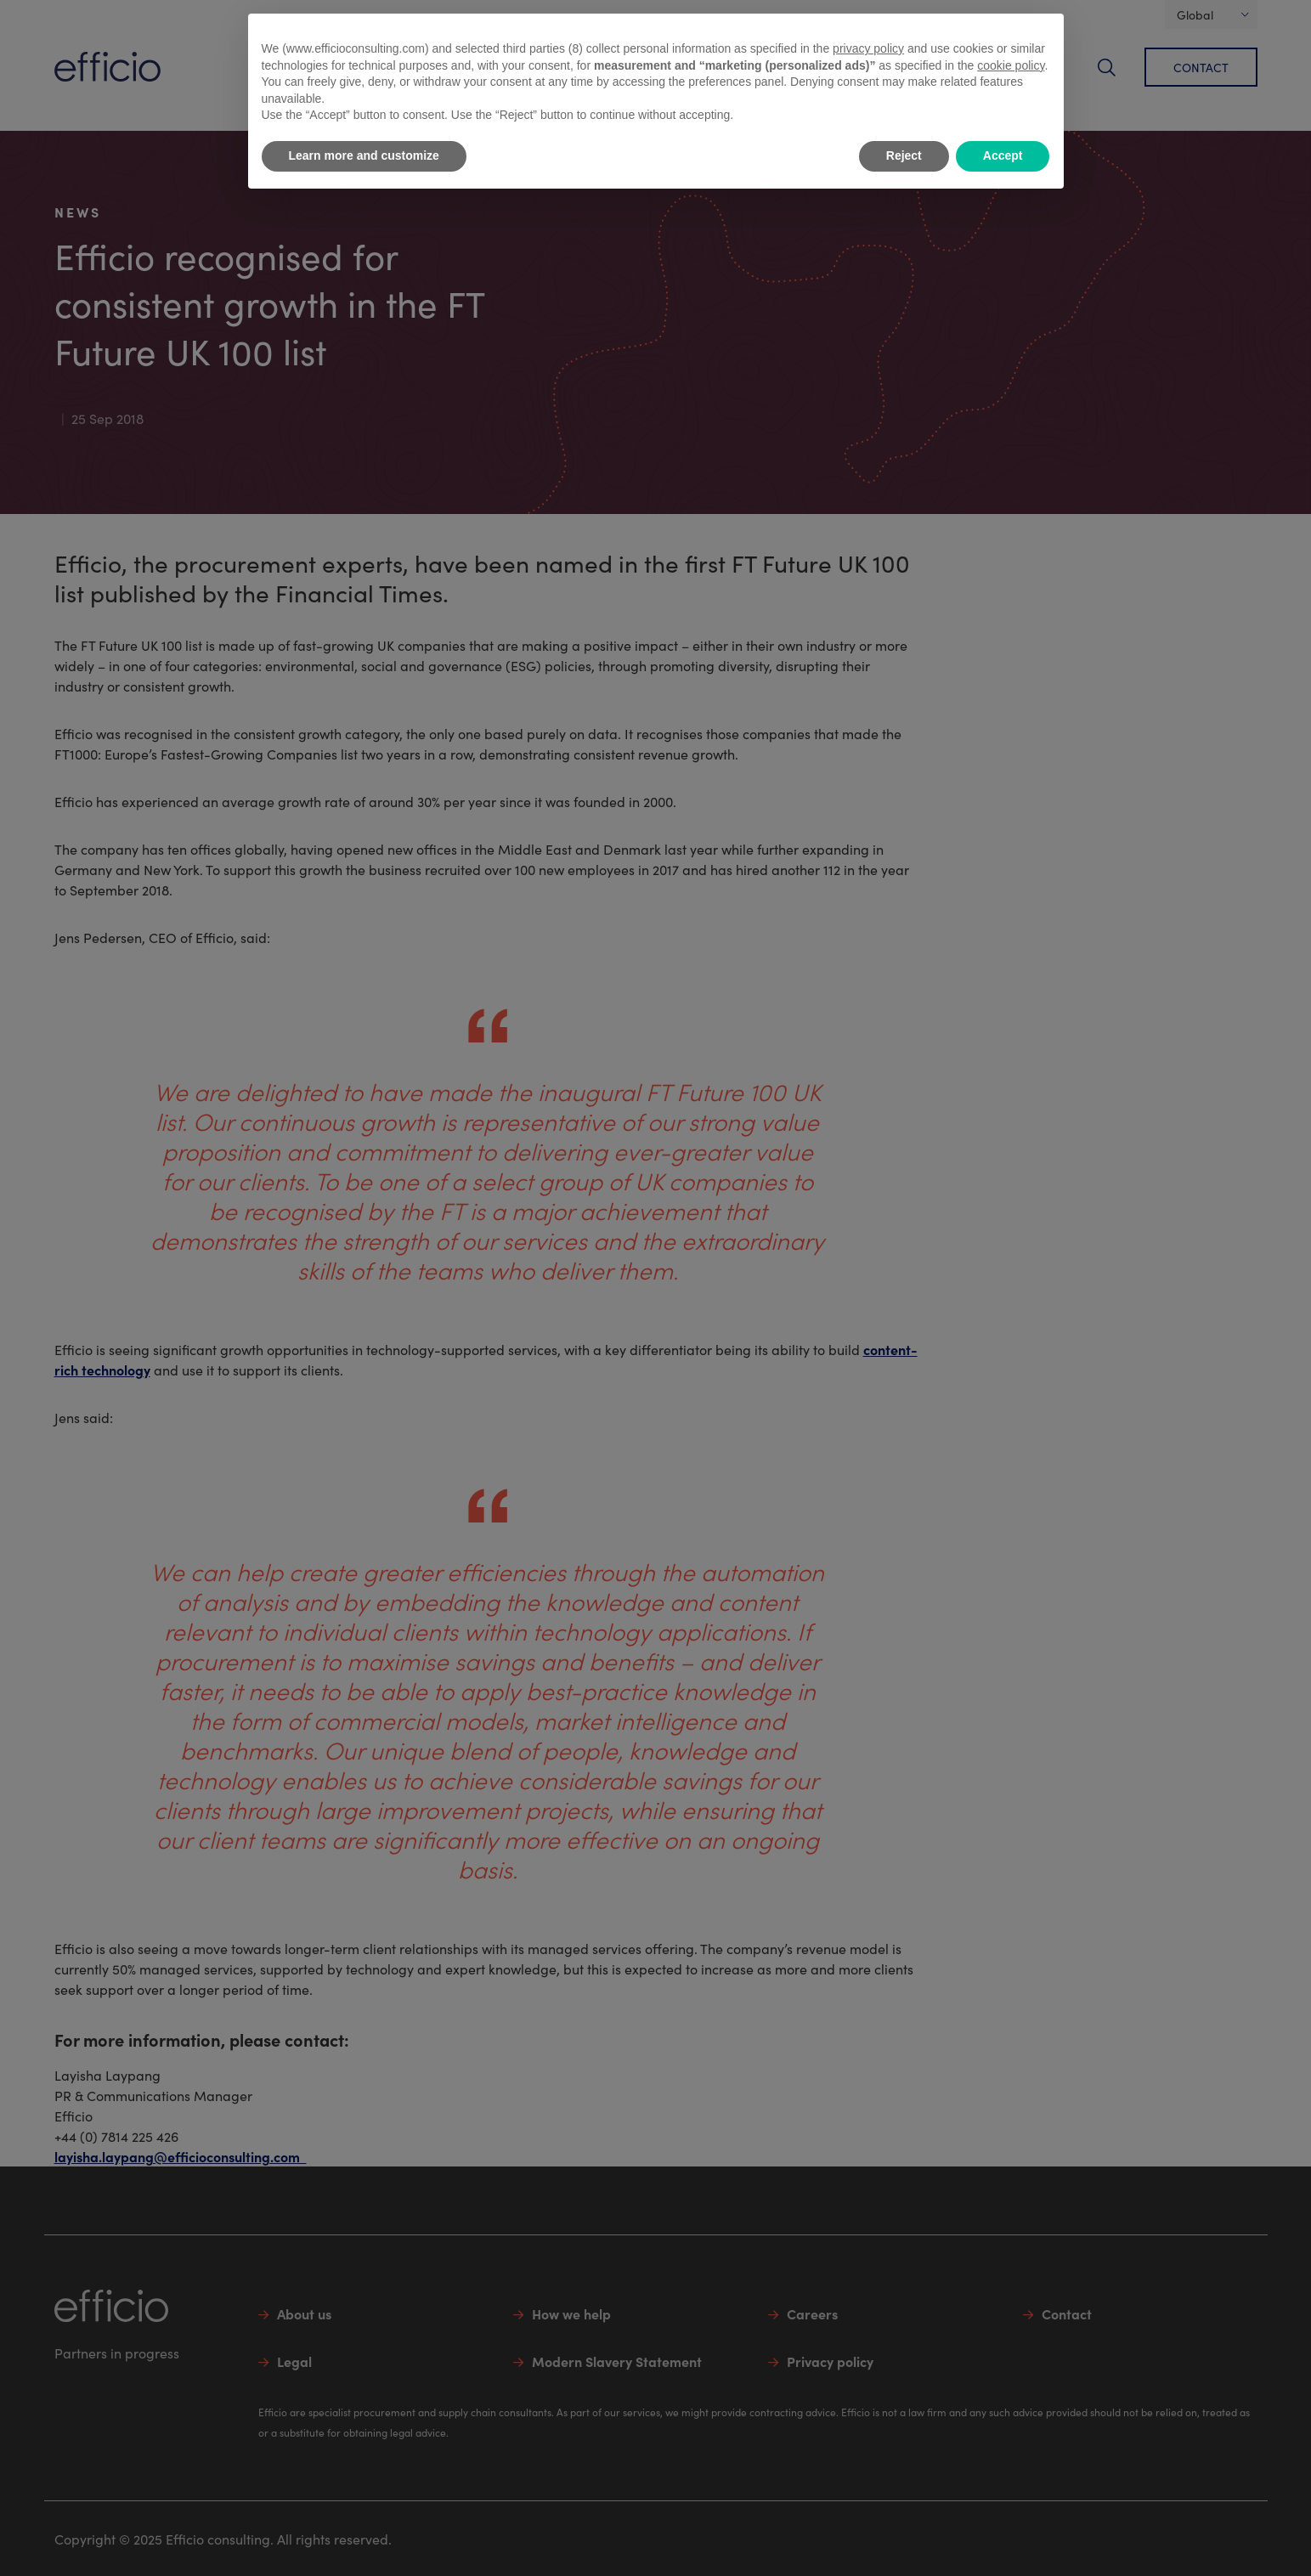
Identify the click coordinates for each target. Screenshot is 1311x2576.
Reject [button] (904, 155)
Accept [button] (1003, 155)
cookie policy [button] (1010, 65)
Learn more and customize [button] (364, 155)
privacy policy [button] (868, 48)
